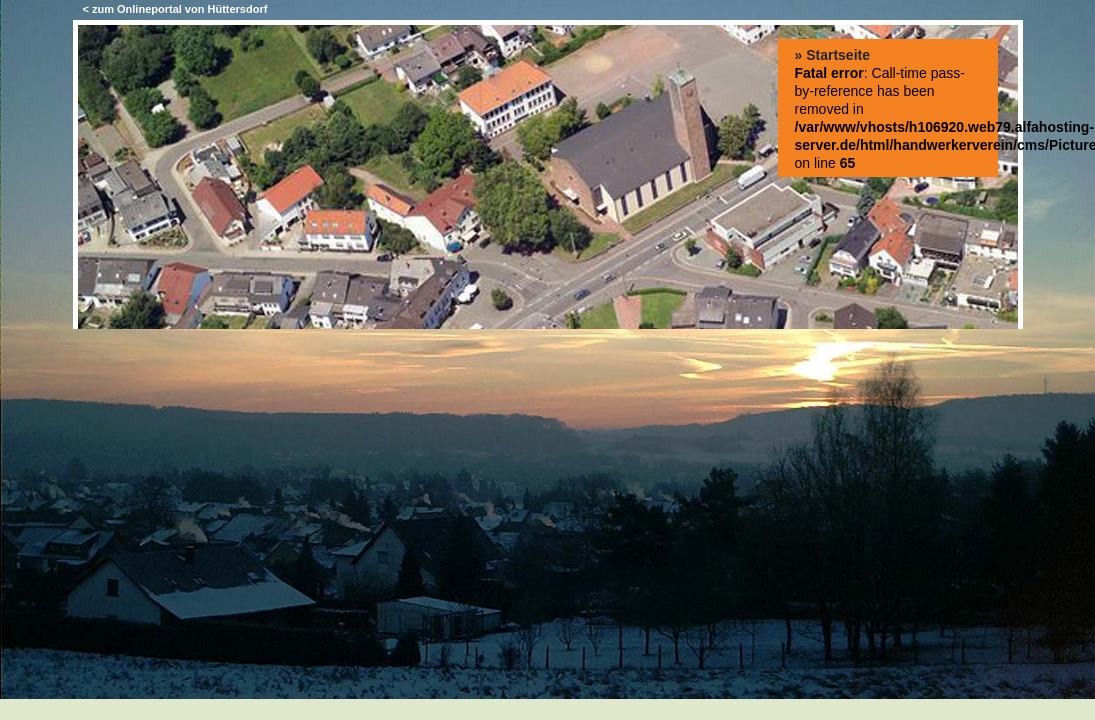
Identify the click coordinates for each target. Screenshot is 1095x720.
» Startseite (832, 55)
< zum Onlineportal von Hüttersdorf (175, 9)
